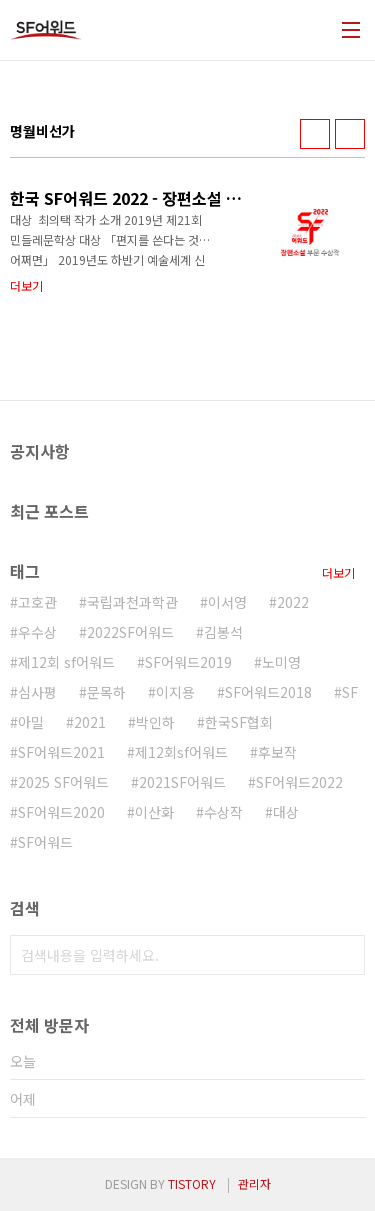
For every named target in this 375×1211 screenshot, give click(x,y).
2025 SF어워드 (63, 782)
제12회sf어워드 (181, 752)
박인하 (155, 722)
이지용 (175, 692)
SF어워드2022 (299, 782)
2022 (293, 602)
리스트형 (350, 134)
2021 (90, 722)
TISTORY (192, 1183)
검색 (345, 955)
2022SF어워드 (130, 632)
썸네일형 (315, 134)
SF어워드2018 (268, 692)
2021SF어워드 (182, 782)
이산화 (154, 812)
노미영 (281, 662)
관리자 (254, 1183)
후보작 (277, 752)
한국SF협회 (239, 722)
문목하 (106, 692)
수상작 (223, 812)
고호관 (37, 602)
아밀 (31, 722)
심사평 (37, 692)
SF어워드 (45, 842)
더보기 (338, 572)
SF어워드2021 (61, 752)
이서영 (227, 602)
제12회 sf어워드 (66, 662)
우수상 (37, 632)
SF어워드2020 (61, 812)
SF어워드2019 (188, 662)
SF (350, 692)
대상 (286, 812)
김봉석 (223, 632)
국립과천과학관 (132, 602)
